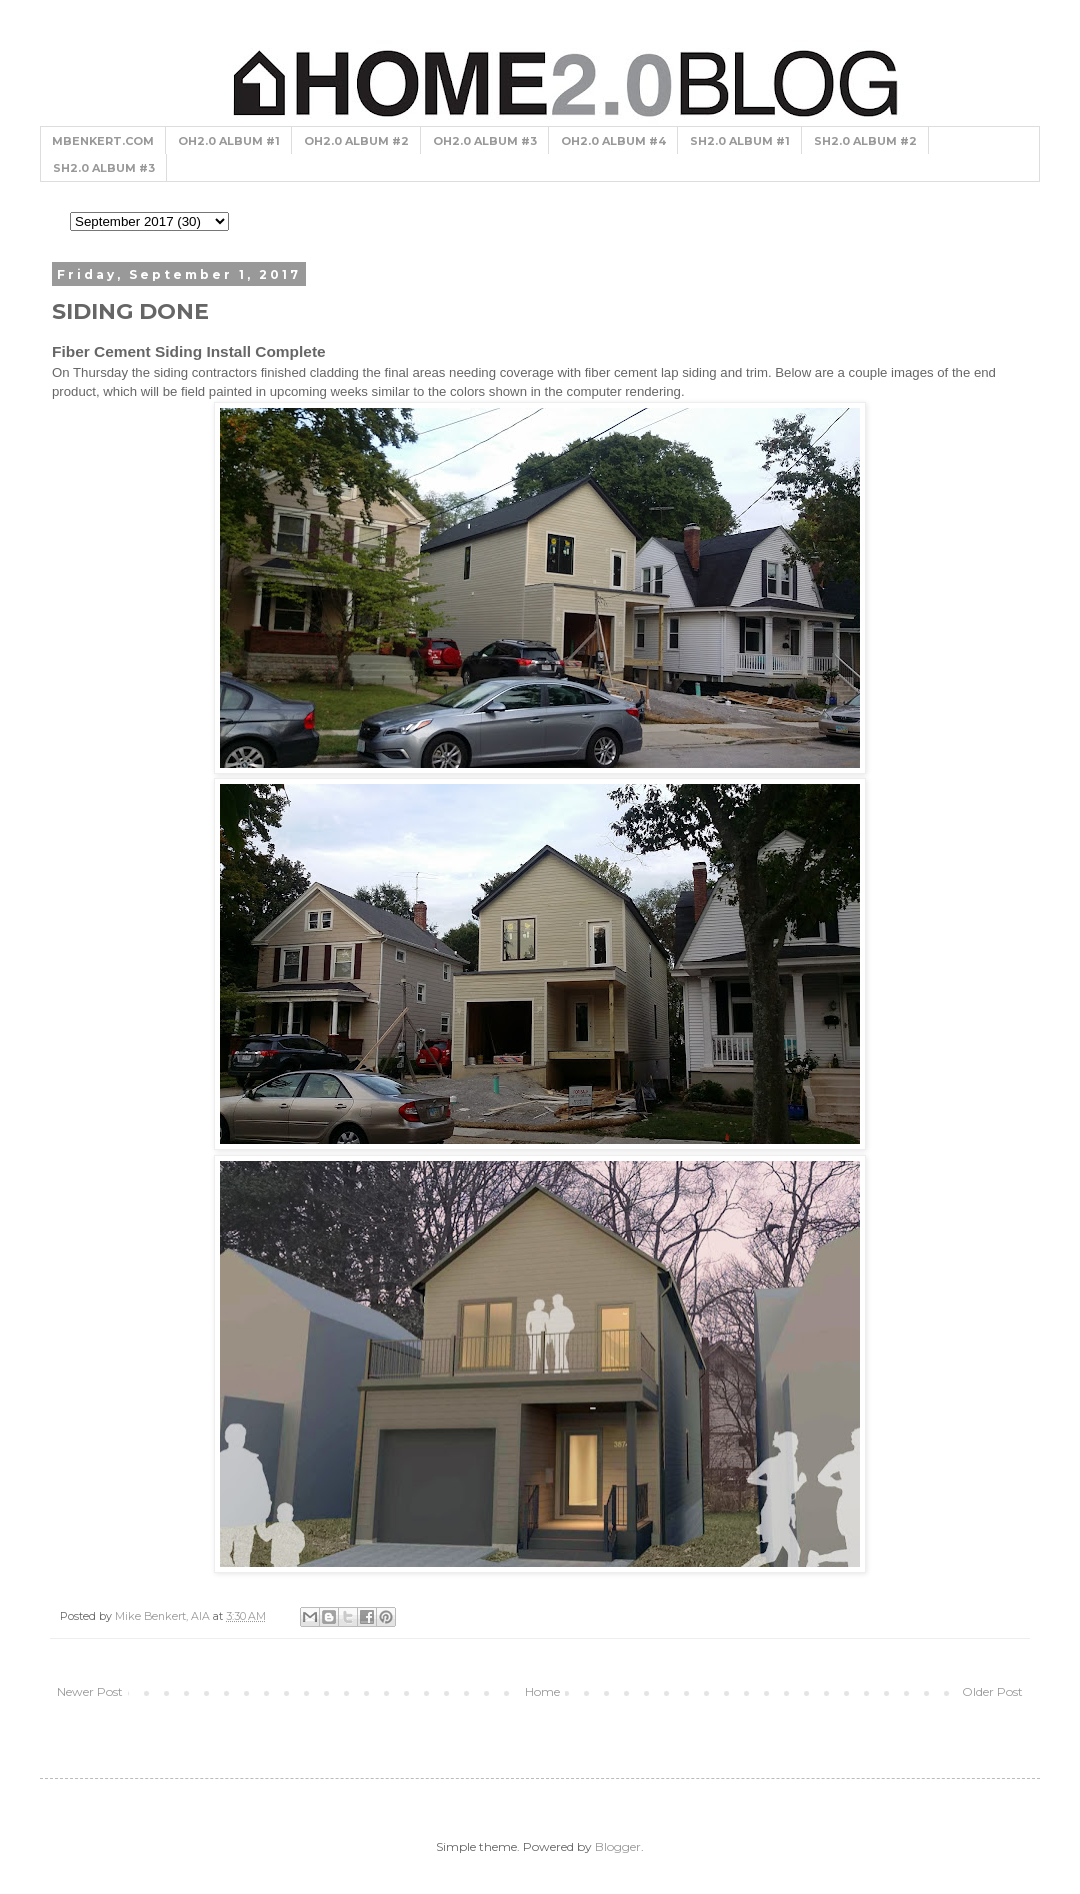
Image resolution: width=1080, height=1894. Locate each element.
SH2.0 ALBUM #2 (865, 141)
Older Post (992, 1691)
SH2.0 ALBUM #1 (740, 141)
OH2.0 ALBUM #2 (356, 141)
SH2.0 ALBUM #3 (104, 168)
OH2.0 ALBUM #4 (613, 141)
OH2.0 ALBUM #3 (485, 141)
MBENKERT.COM (103, 141)
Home (542, 1691)
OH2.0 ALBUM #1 (229, 141)
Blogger (618, 1846)
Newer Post (90, 1691)
